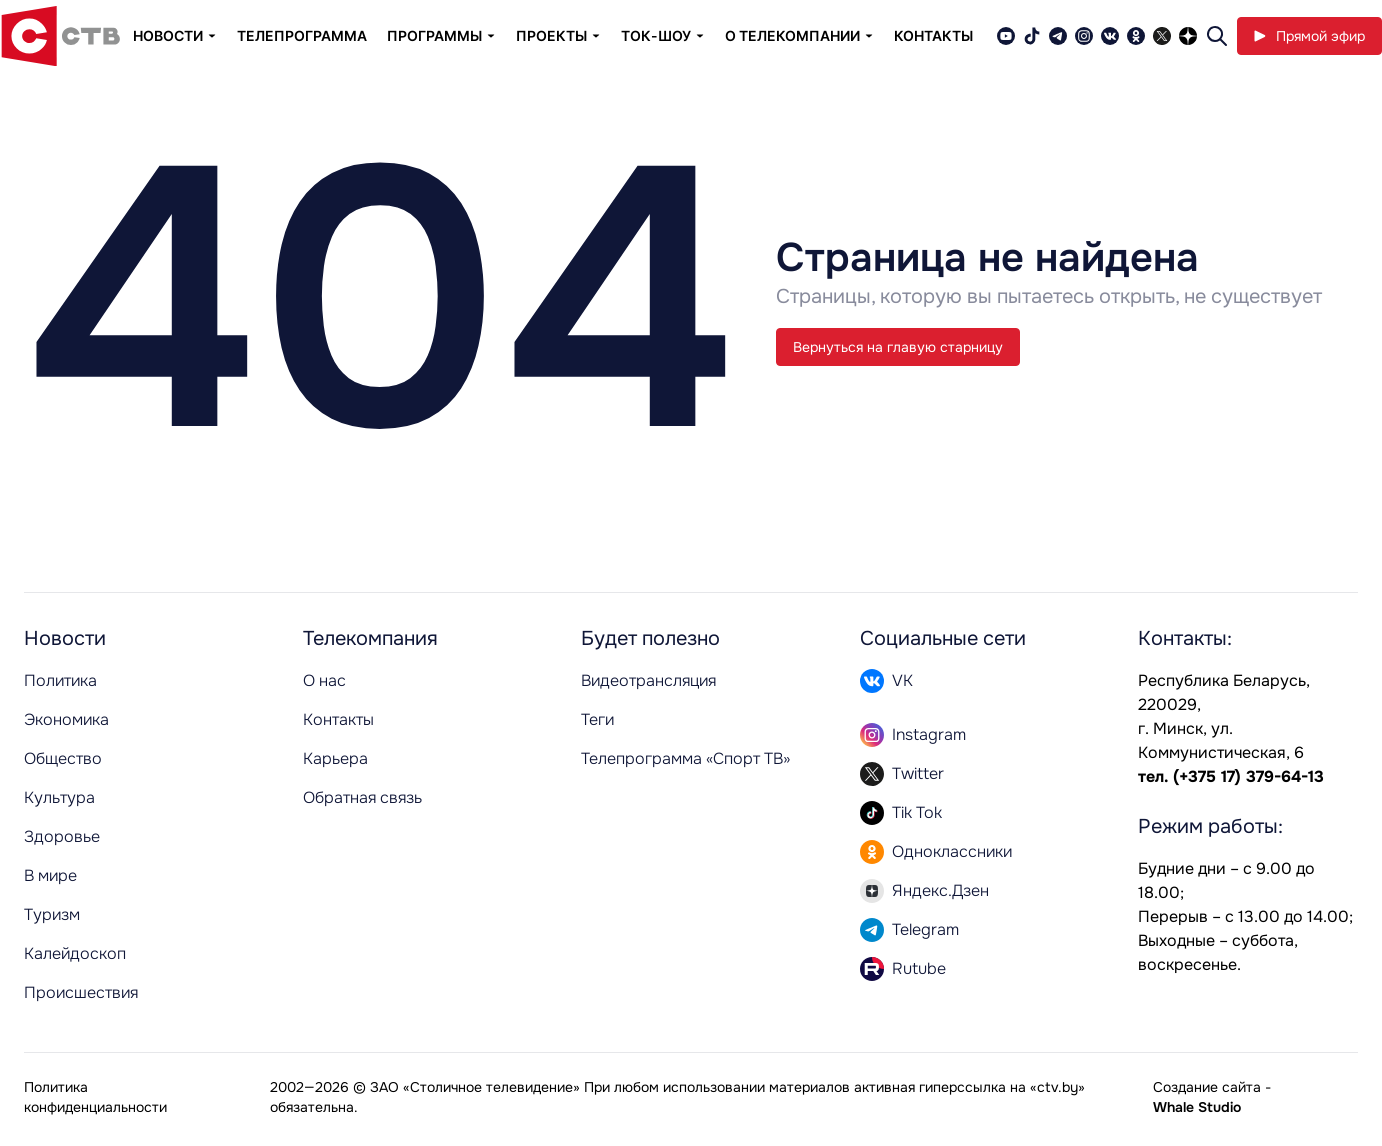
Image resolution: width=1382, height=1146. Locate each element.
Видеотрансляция (648, 680)
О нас (324, 680)
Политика (60, 680)
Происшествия (81, 992)
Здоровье (62, 836)
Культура (59, 797)
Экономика (66, 719)
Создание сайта (1207, 1087)
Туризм (52, 914)
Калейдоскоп (75, 953)
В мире (50, 875)
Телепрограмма (302, 35)
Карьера (335, 758)
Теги (597, 719)
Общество (63, 758)
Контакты (933, 35)
